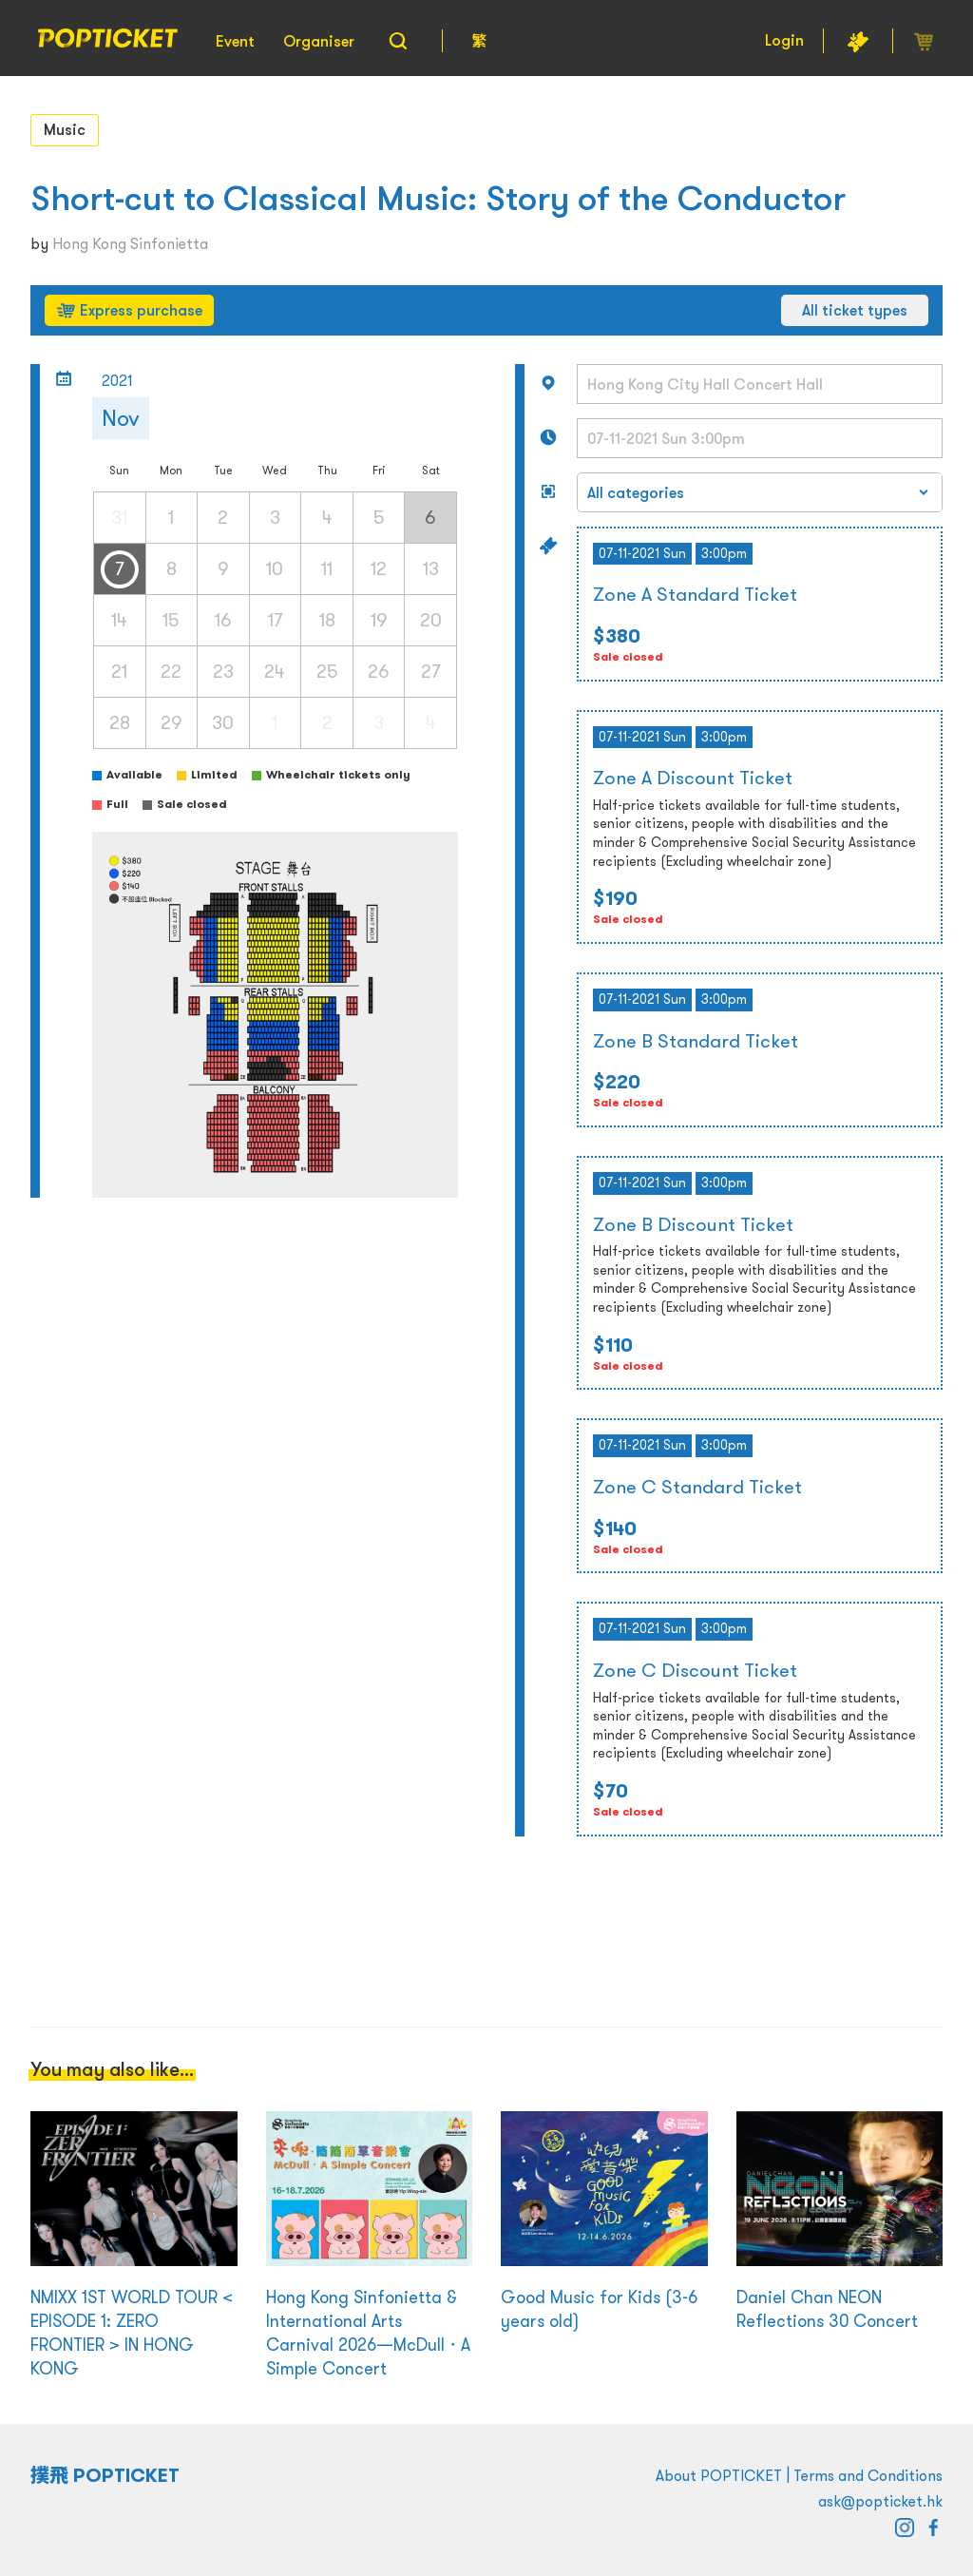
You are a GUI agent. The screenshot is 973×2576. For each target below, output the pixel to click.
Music (65, 129)
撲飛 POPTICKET (105, 2475)
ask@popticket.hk (880, 2500)
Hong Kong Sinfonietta (130, 243)
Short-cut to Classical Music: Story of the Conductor (438, 198)
